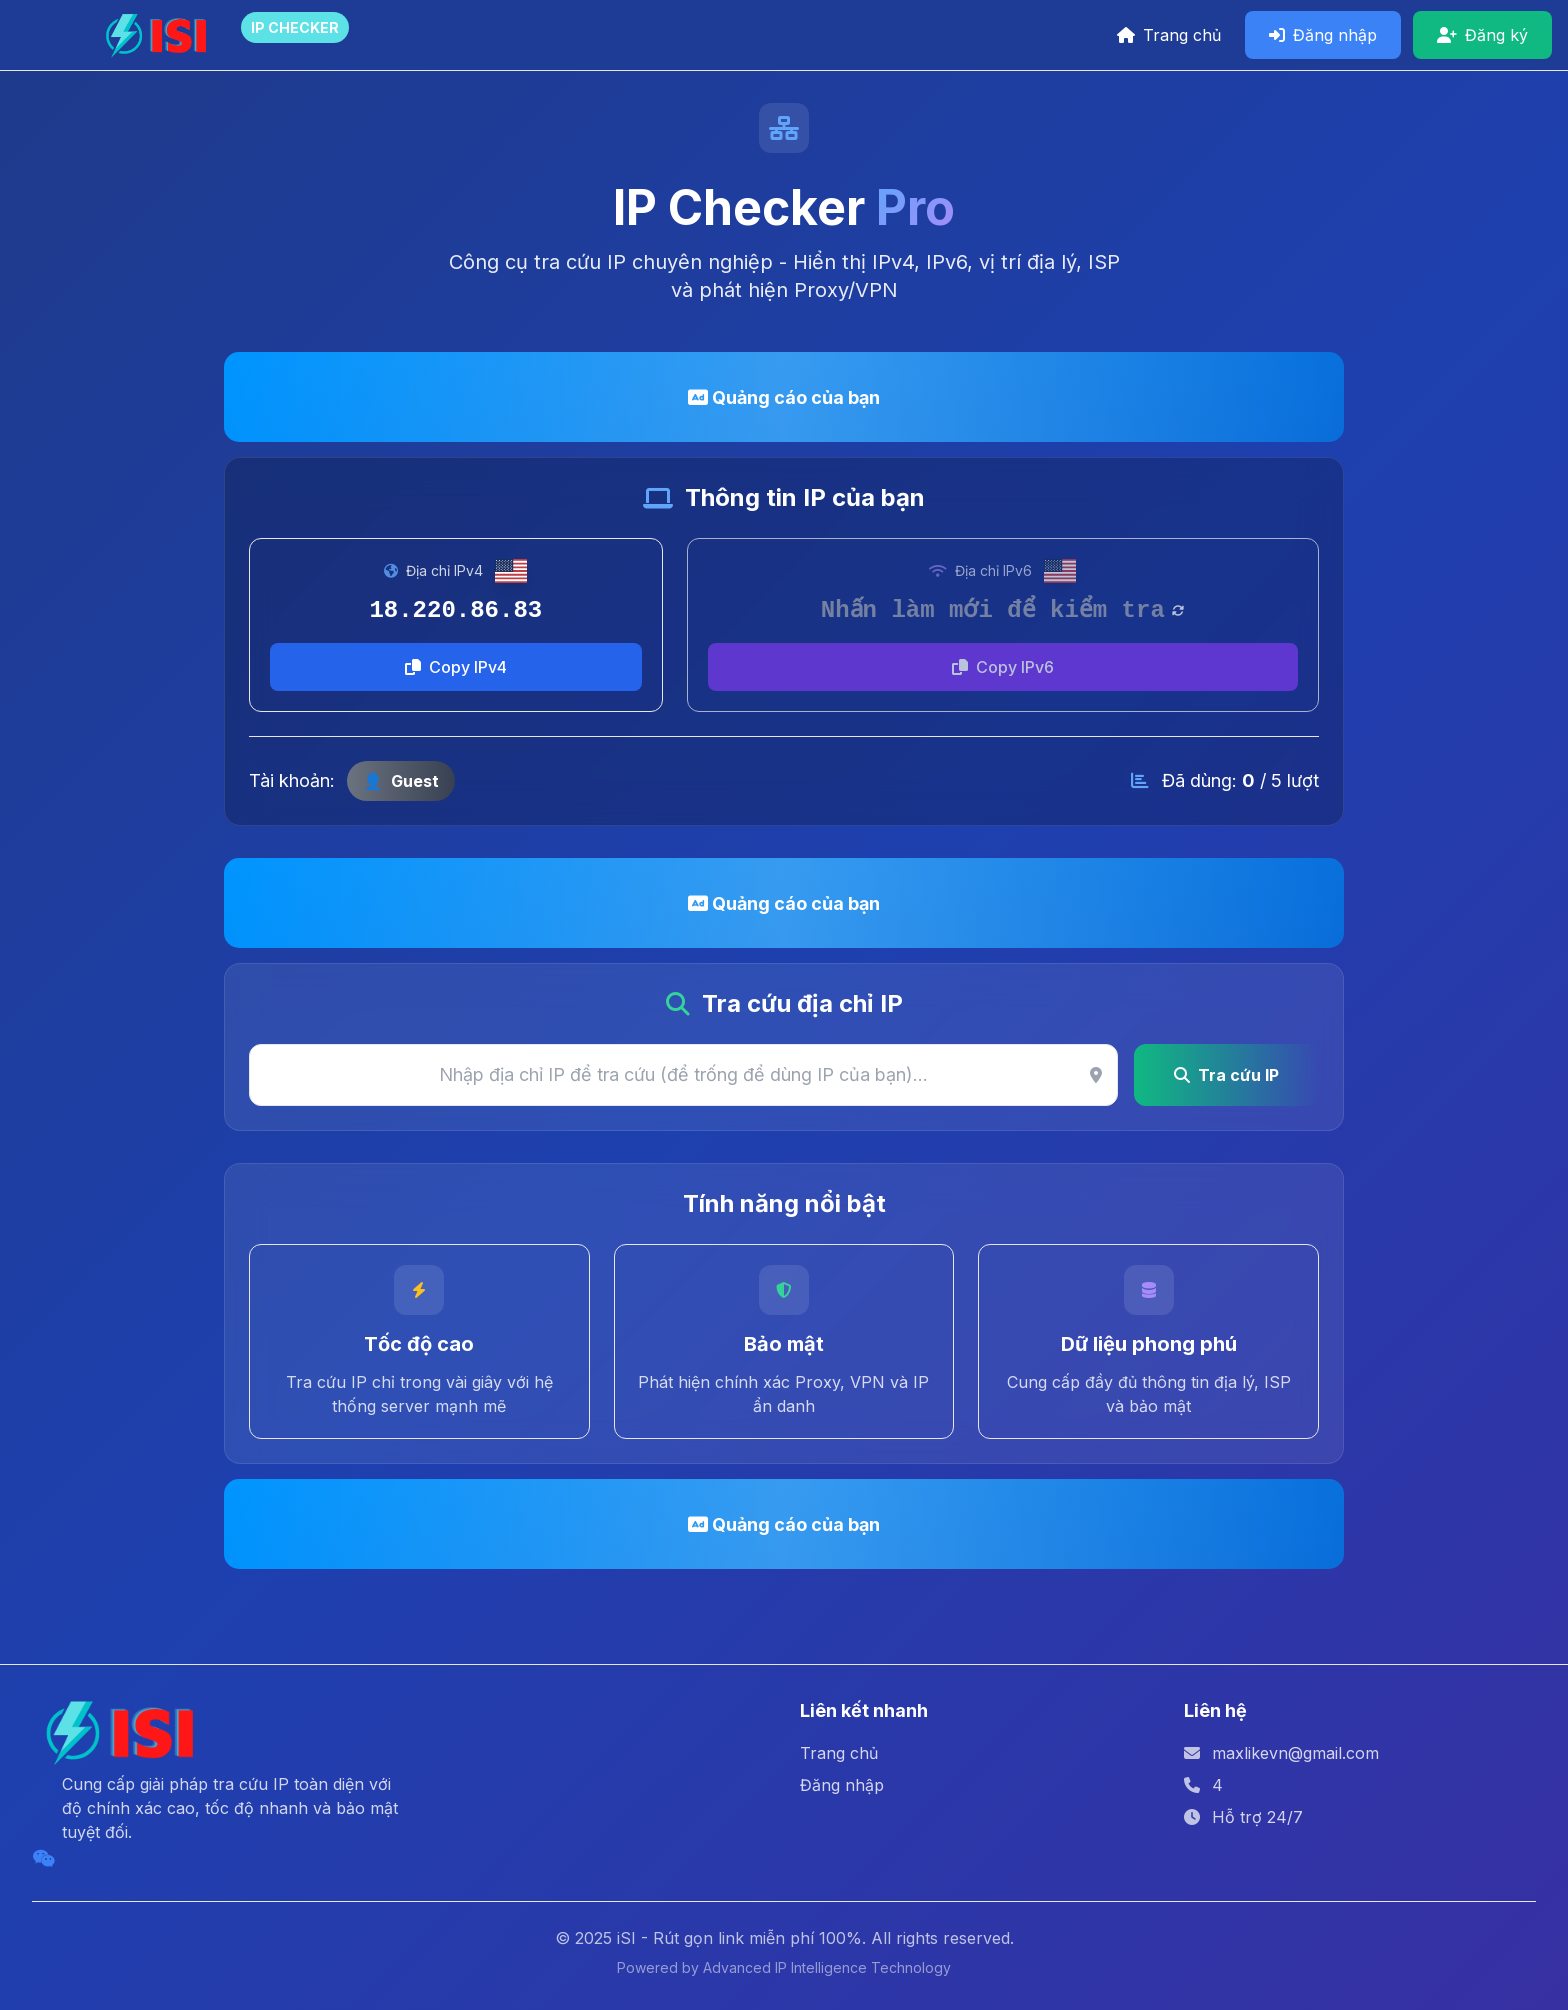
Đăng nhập (1323, 35)
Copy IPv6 (1003, 667)
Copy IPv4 (456, 667)
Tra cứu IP (1226, 1075)
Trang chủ (1169, 35)
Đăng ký (1482, 35)
